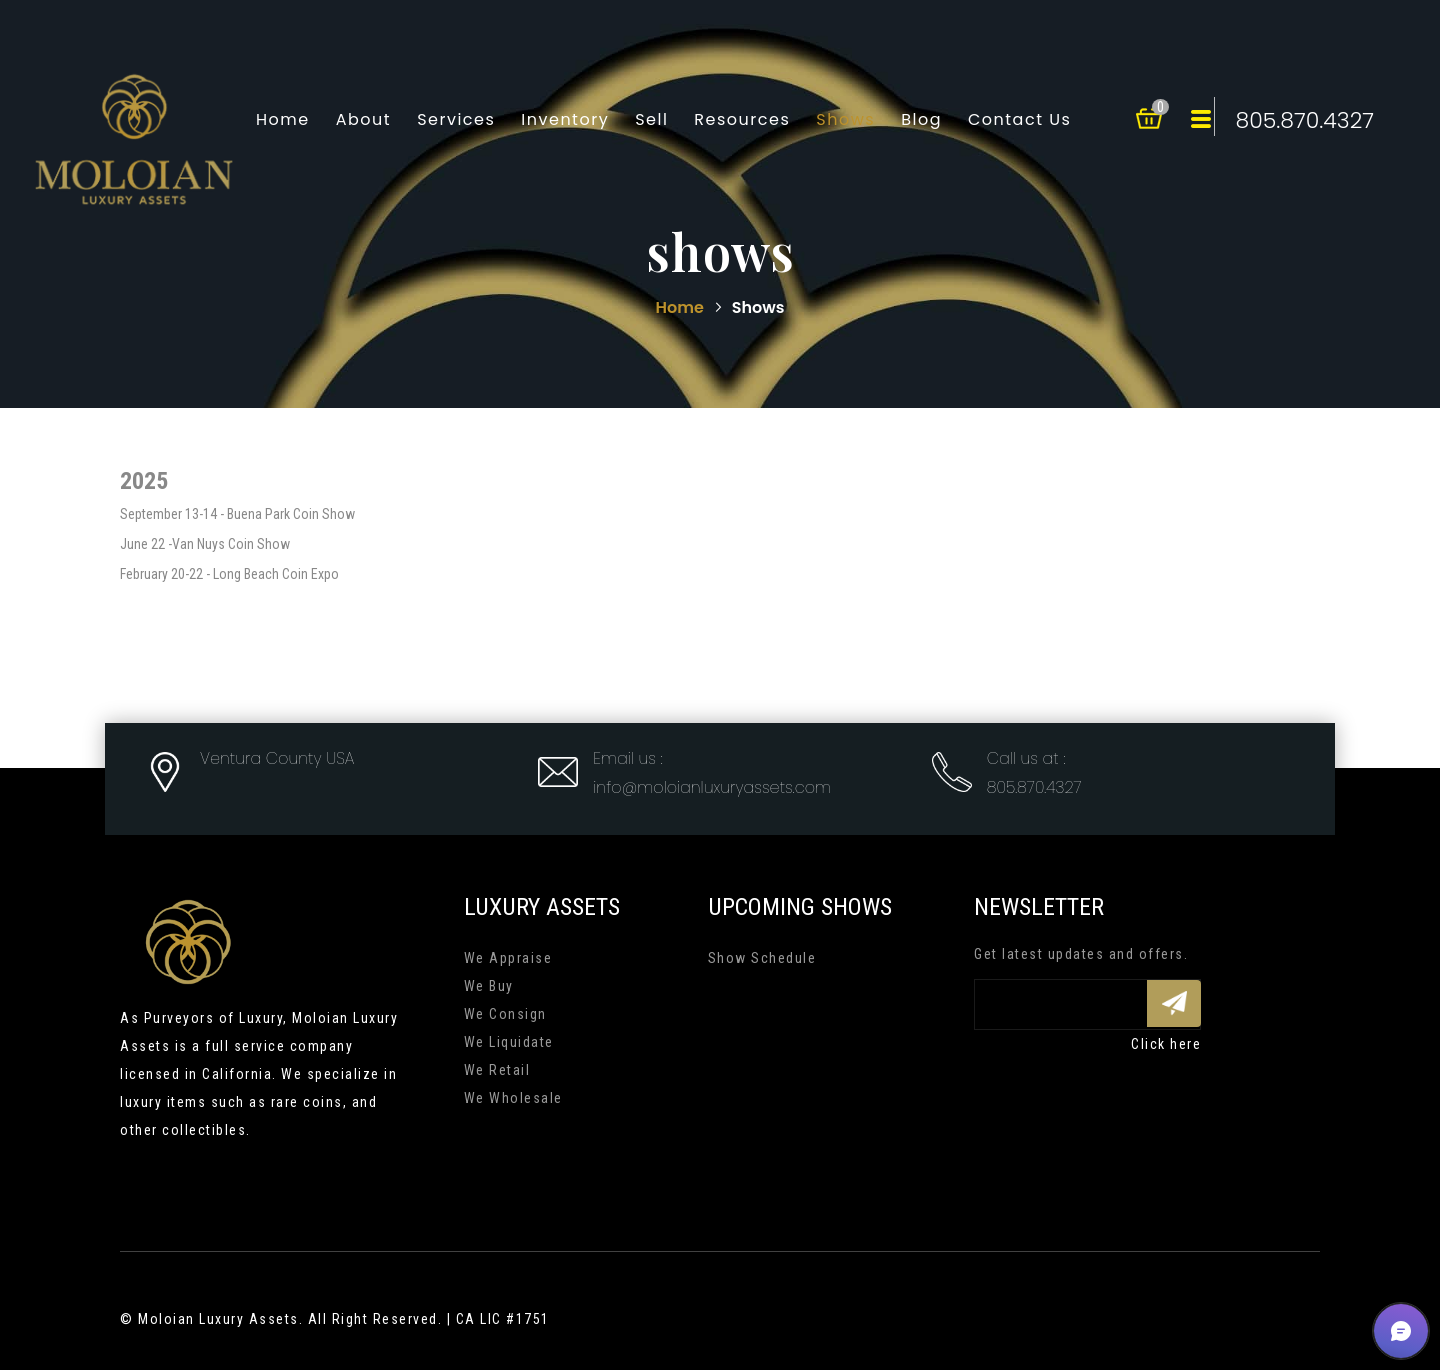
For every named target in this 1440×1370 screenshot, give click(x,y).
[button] (1401, 1331)
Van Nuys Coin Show (231, 544)
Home (682, 307)
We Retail (497, 1070)
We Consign (505, 1014)
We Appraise (508, 958)
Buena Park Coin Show (291, 514)
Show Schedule (762, 958)
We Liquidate (509, 1042)
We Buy (489, 986)
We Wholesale (513, 1098)
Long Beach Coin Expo (276, 574)
